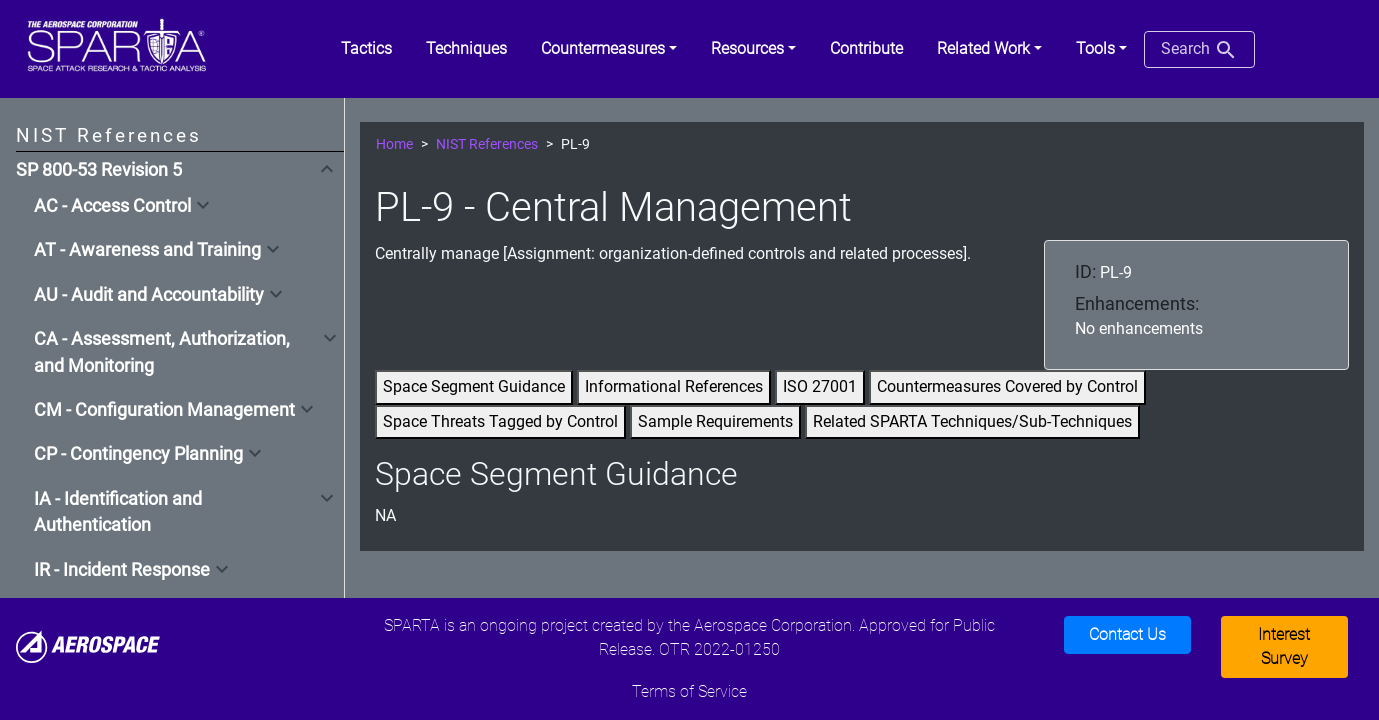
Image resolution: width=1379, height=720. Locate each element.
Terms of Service (689, 691)
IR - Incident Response (122, 570)
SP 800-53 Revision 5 (99, 170)
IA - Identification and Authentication (118, 512)
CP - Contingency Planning (138, 454)
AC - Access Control (112, 206)
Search (1199, 50)
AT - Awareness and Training (147, 250)
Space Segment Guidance (474, 386)
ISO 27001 (820, 386)
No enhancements (1139, 328)
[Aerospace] (88, 645)
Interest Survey (1284, 646)
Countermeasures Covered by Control (1007, 386)
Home (394, 144)
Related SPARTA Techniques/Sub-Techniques (972, 421)
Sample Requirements (715, 421)
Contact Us (1127, 634)
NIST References (487, 144)
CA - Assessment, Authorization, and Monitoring (162, 352)
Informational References (674, 386)
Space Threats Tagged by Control (500, 421)
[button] (609, 49)
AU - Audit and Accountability (149, 295)
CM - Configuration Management (164, 410)
